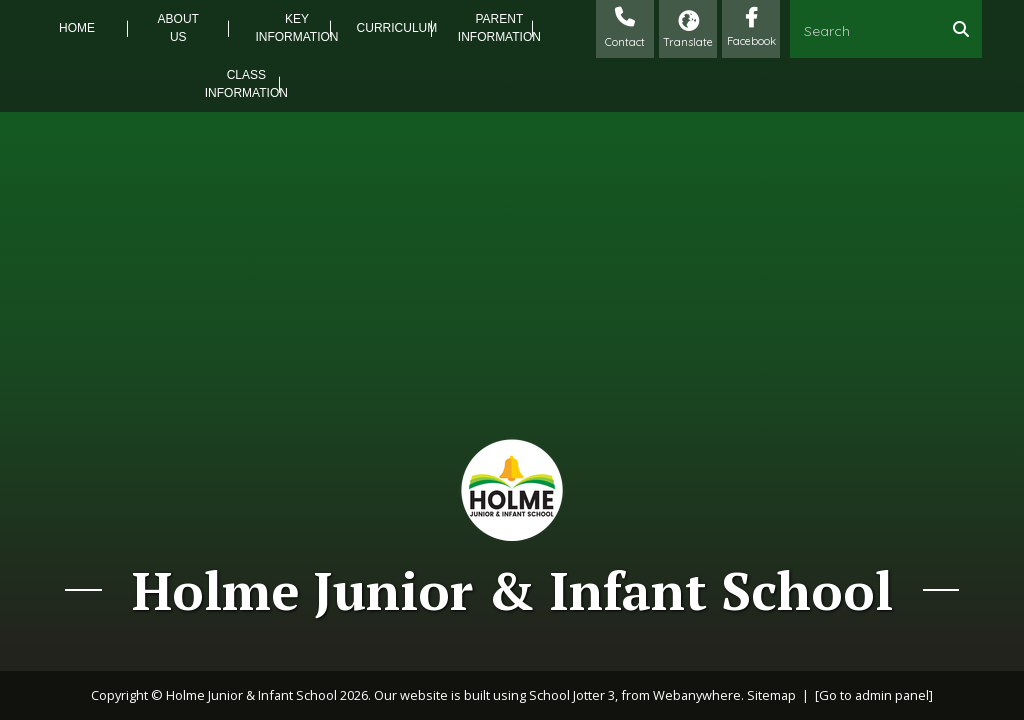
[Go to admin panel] (874, 695)
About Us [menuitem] (178, 28)
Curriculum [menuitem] (397, 28)
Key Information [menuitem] (296, 28)
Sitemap (771, 695)
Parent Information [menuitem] (499, 28)
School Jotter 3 (572, 695)
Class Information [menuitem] (246, 84)
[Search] (966, 29)
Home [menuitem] (77, 28)
